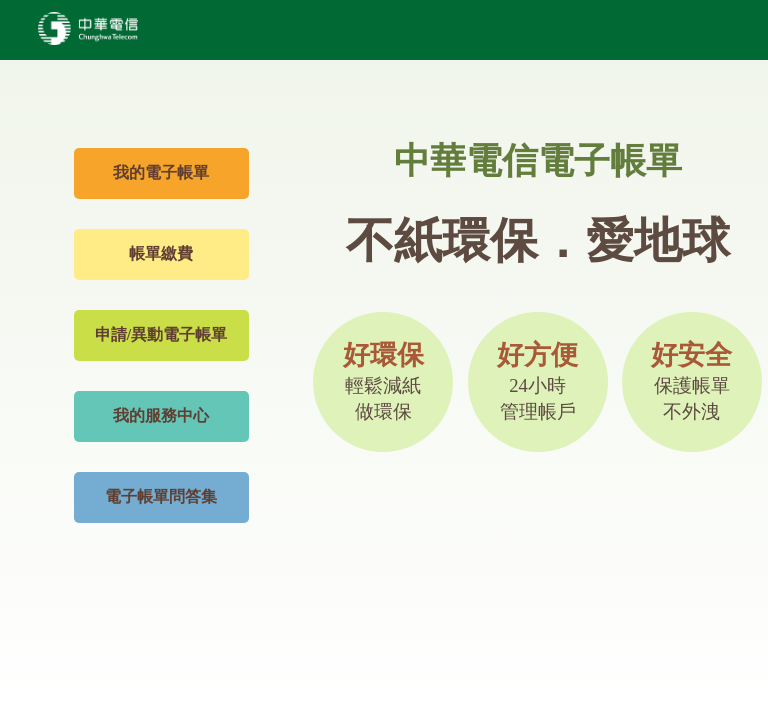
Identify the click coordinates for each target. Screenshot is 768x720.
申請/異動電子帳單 (161, 334)
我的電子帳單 (161, 172)
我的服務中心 (161, 415)
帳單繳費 (161, 253)
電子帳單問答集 (161, 496)
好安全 (691, 381)
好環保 (383, 381)
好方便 (537, 381)
